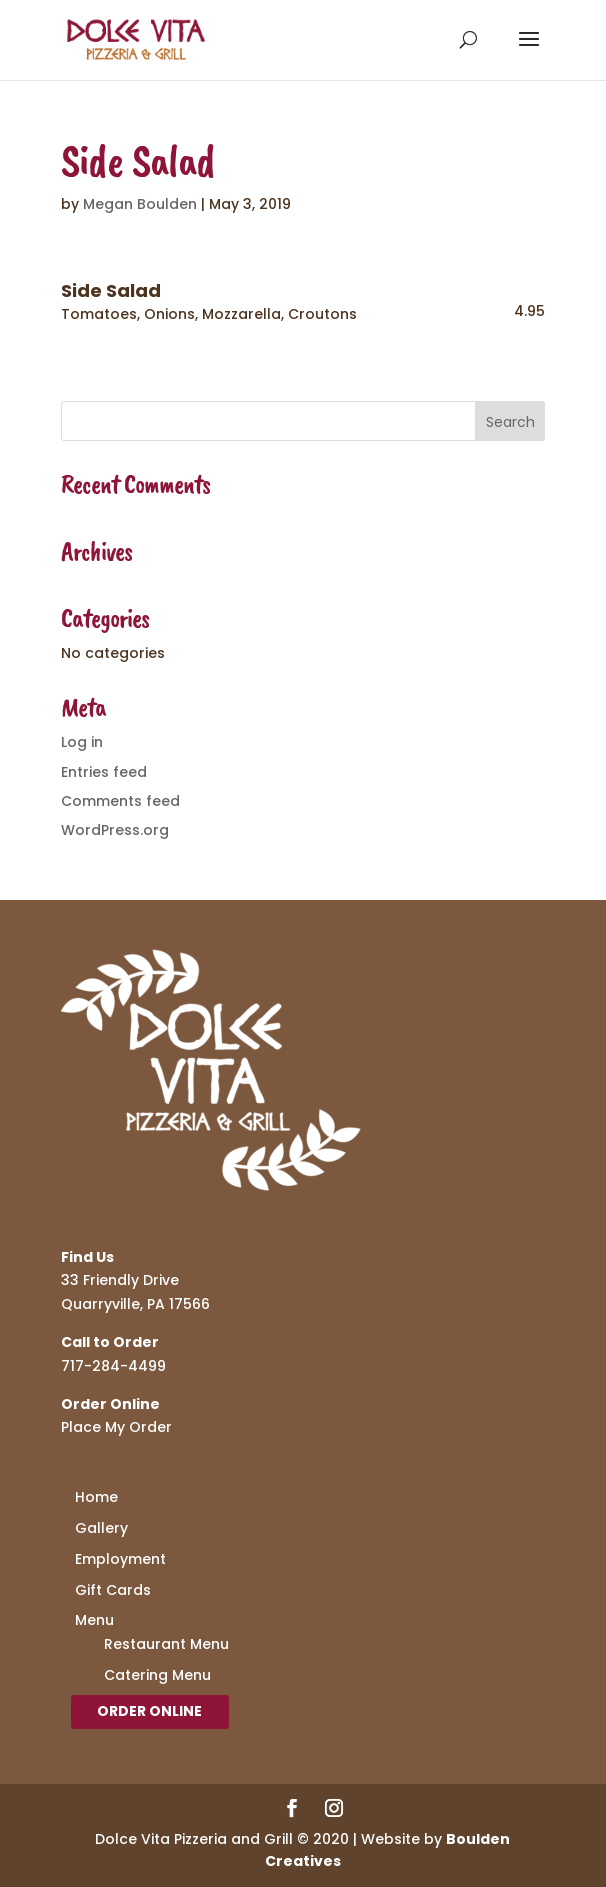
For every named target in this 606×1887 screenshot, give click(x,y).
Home (96, 1497)
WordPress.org (115, 830)
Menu (94, 1620)
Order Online (149, 1711)
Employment (120, 1559)
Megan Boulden (140, 204)
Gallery (101, 1528)
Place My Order (116, 1427)
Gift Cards (113, 1590)
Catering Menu (157, 1675)
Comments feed (120, 801)
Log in (82, 742)
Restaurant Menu (166, 1644)
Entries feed (104, 772)
